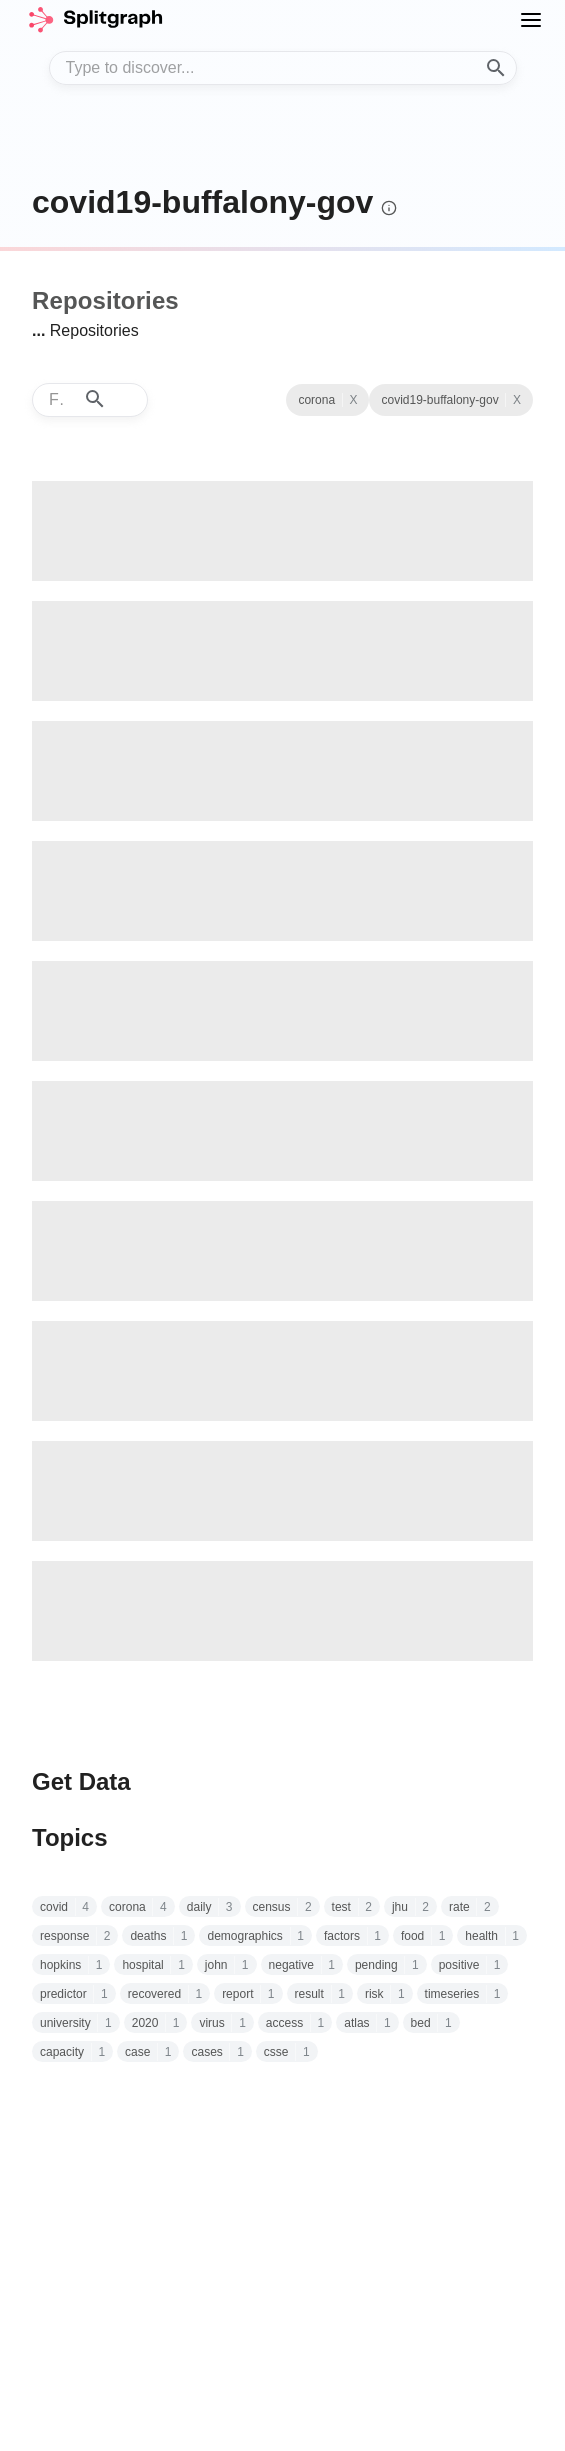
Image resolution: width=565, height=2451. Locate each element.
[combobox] (283, 68)
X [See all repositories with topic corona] (517, 400)
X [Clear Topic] (353, 400)
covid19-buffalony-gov (202, 202)
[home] (95, 20)
